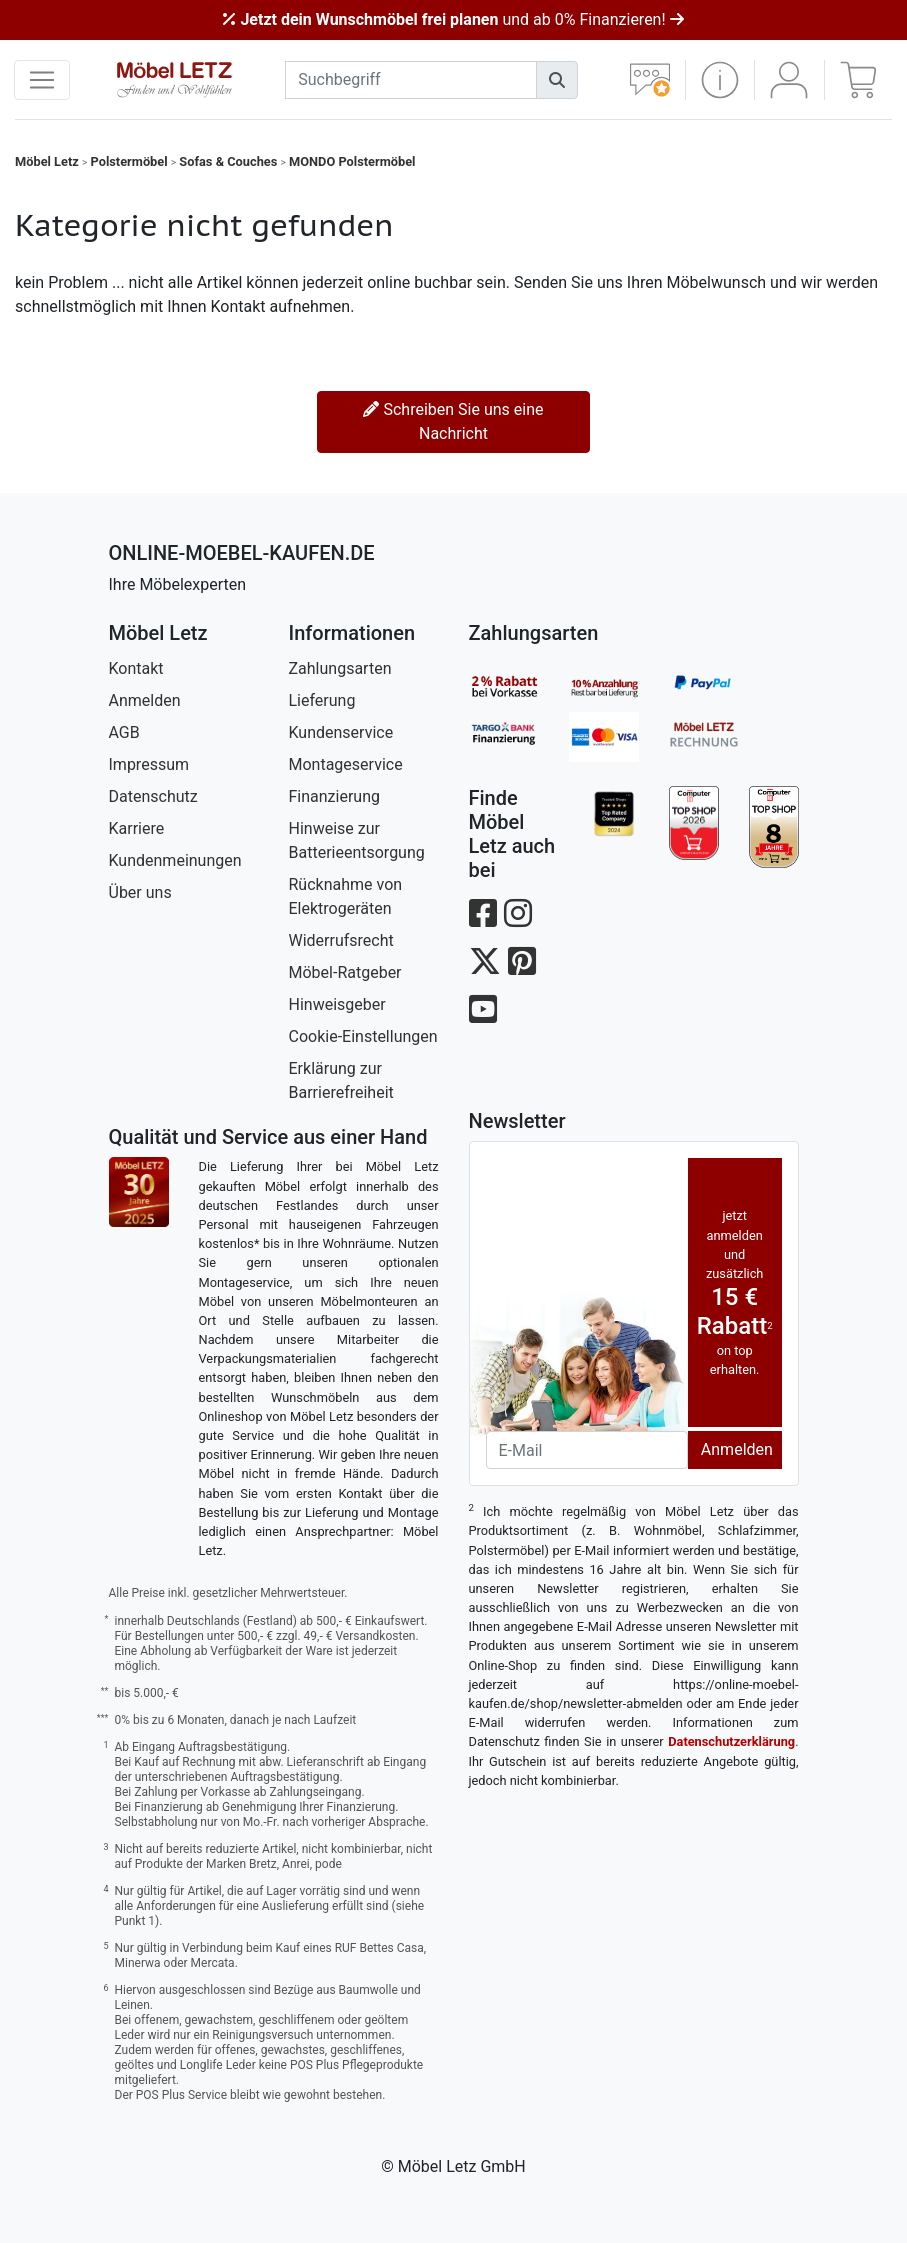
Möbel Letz (47, 161)
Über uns (140, 892)
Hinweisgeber (337, 1004)
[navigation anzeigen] (42, 80)
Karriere (137, 828)
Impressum (149, 764)
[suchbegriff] (411, 80)
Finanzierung (334, 796)
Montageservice (346, 764)
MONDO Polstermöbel (352, 161)
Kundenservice (341, 732)
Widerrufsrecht (341, 940)
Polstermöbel (129, 161)
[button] (720, 80)
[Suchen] (557, 80)
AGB (124, 732)
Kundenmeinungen (175, 860)
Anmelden (145, 700)
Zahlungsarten (340, 668)
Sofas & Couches (228, 161)
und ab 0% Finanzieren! (453, 19)
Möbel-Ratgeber (345, 972)
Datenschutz (153, 796)
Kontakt (136, 668)
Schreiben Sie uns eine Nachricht (453, 421)
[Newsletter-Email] (587, 1450)
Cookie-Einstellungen (363, 1036)
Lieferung (322, 700)
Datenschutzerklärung (731, 1741)
